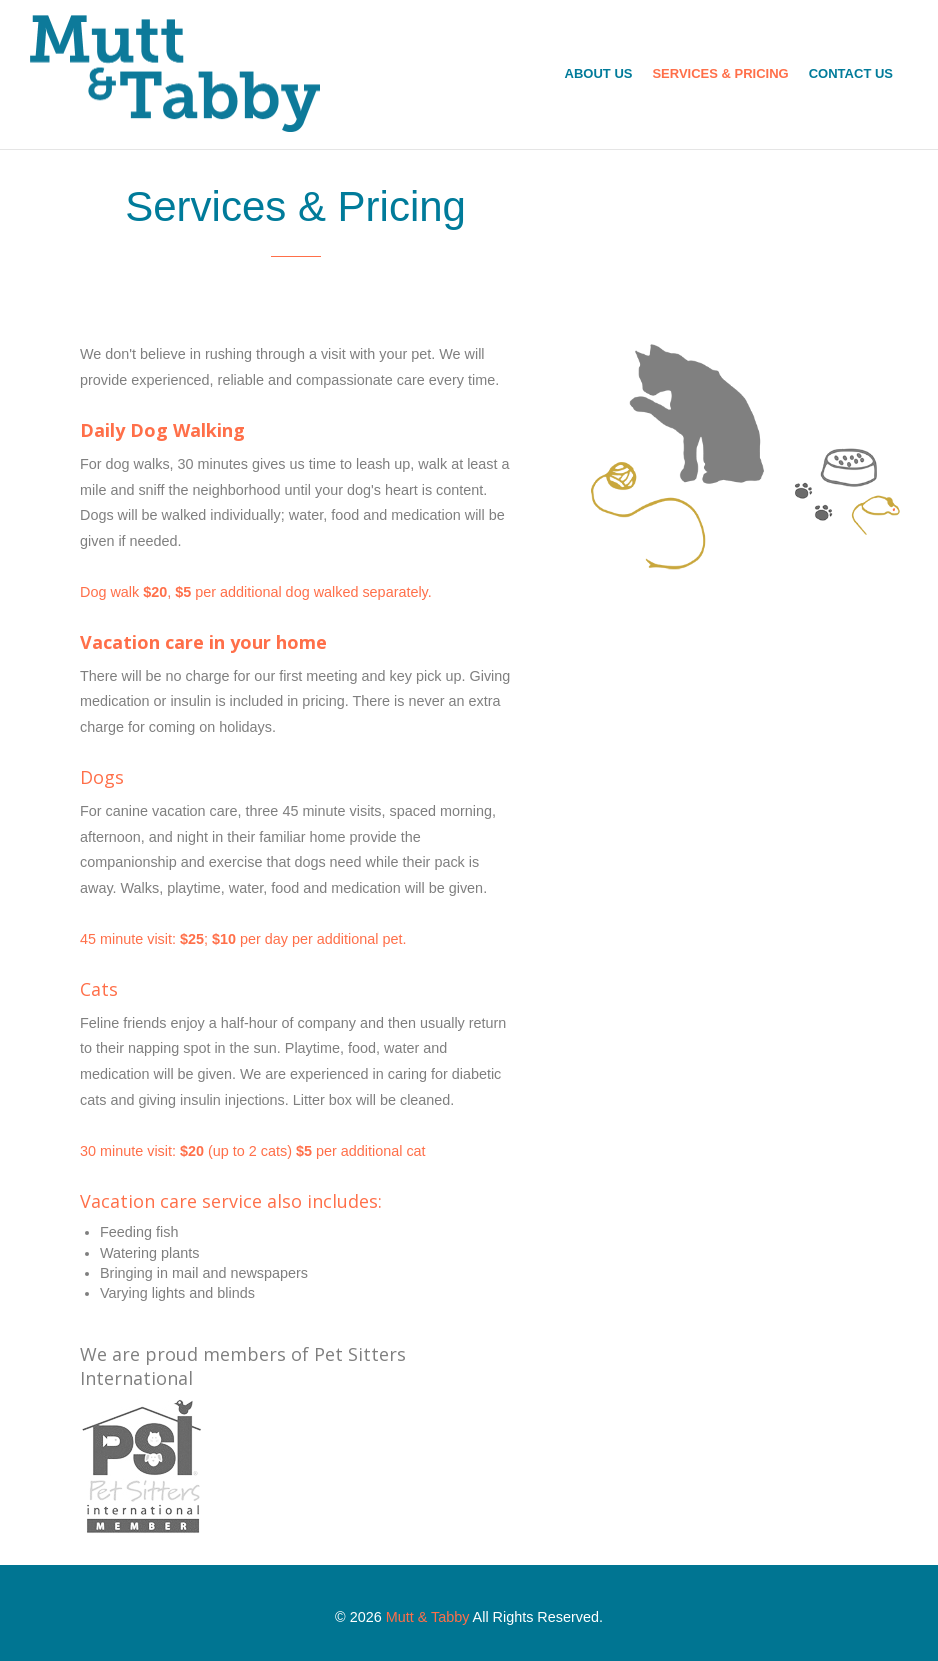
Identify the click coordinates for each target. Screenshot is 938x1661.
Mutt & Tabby (428, 1617)
